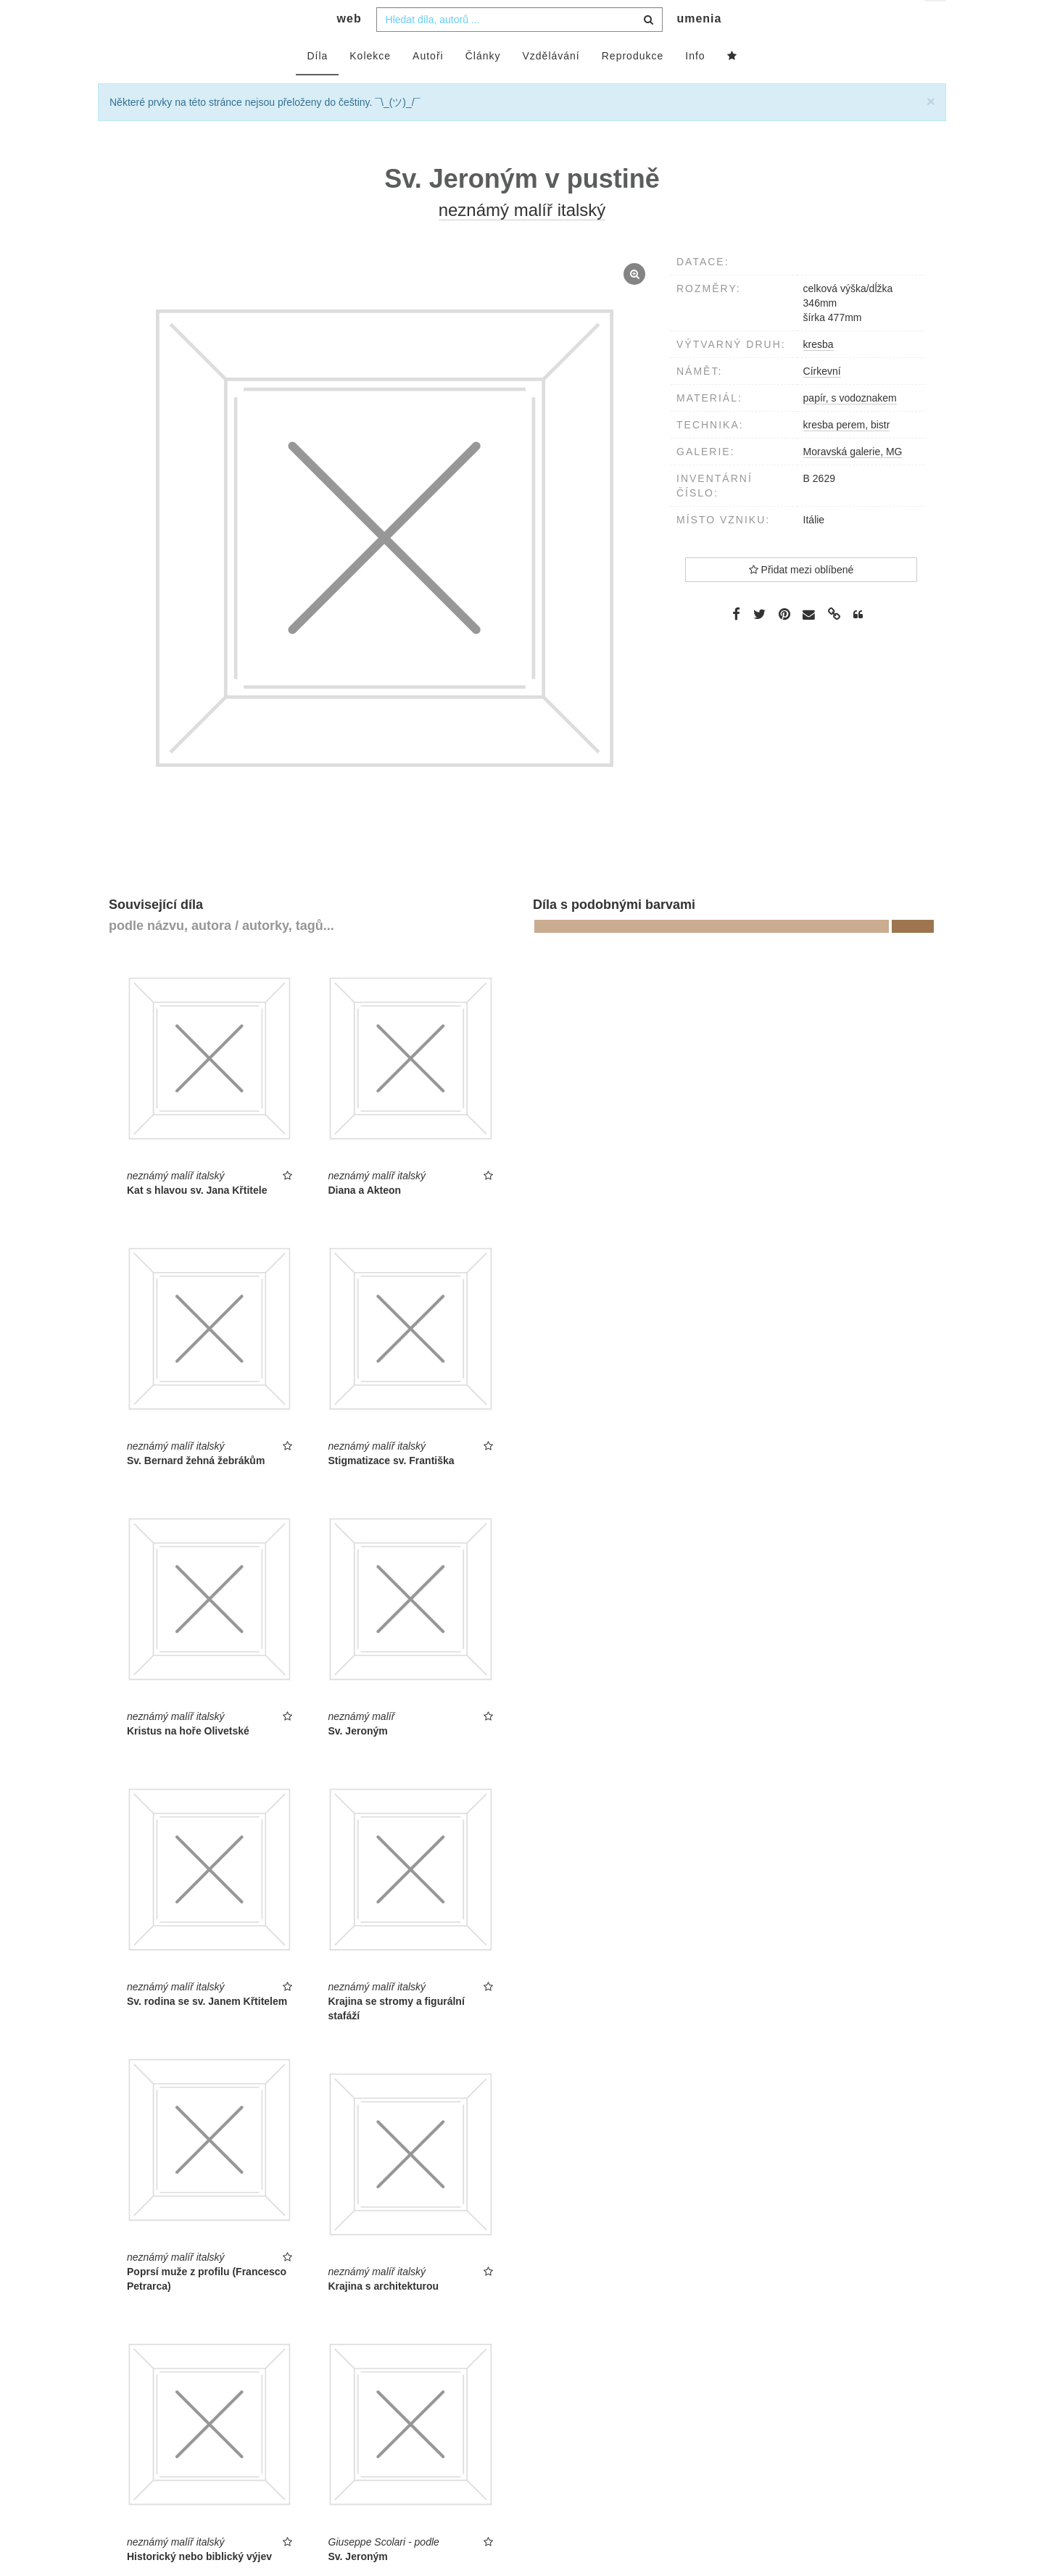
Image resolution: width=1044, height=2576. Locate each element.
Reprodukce (633, 85)
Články (483, 85)
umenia (698, 47)
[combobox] (519, 48)
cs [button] (936, 22)
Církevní (822, 400)
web (349, 47)
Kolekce (370, 85)
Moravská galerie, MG (853, 480)
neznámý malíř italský (522, 239)
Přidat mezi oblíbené (801, 598)
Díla (317, 85)
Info (695, 85)
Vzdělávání (550, 85)
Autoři (428, 85)
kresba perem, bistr (846, 454)
